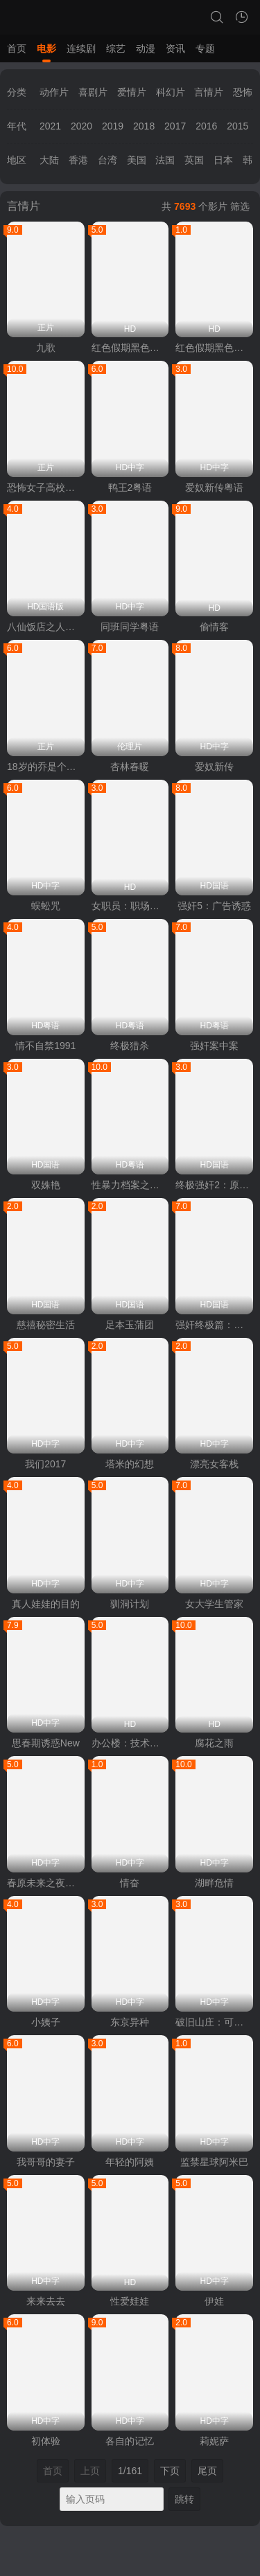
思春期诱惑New (46, 1742)
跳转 (184, 2499)
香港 (78, 160)
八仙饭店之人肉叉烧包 (46, 626)
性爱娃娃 (129, 2301)
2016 (206, 126)
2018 (144, 126)
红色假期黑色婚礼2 (214, 347)
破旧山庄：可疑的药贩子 (214, 2022)
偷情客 (214, 626)
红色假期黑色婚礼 (130, 347)
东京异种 (129, 2022)
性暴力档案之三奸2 (130, 1184)
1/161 (130, 2470)
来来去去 (45, 2301)
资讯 (175, 48)
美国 (136, 160)
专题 (205, 48)
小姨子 (45, 2022)
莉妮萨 (214, 2441)
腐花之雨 (214, 1742)
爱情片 (131, 92)
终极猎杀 (129, 1045)
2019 (112, 126)
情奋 (129, 1882)
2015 (237, 126)
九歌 (45, 347)
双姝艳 (45, 1184)
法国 (165, 160)
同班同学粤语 (130, 626)
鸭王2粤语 (130, 487)
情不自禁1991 (45, 1045)
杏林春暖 (129, 766)
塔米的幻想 (129, 1463)
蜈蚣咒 (45, 905)
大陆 (49, 160)
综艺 (115, 48)
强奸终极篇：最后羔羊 (214, 1324)
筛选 (240, 206)
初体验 (45, 2441)
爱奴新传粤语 (214, 487)
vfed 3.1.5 (197, 2567)
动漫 (145, 48)
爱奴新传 (214, 766)
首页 (16, 48)
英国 (194, 160)
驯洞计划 (129, 1603)
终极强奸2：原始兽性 (214, 1184)
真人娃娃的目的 (46, 1603)
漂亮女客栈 (214, 1463)
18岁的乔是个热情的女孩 (46, 766)
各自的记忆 (129, 2441)
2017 (175, 126)
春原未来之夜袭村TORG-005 (46, 1882)
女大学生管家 (214, 1603)
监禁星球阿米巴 (214, 2161)
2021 (50, 126)
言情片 (208, 92)
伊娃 (214, 2301)
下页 (170, 2470)
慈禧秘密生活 (46, 1324)
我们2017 (45, 1463)
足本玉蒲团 (129, 1324)
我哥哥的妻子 (46, 2161)
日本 (223, 160)
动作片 (54, 92)
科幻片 (170, 92)
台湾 (107, 160)
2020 (81, 126)
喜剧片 (92, 92)
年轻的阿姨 (129, 2161)
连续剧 (81, 48)
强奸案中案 (214, 1045)
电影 (46, 48)
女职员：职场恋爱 (130, 905)
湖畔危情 (214, 1882)
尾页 (207, 2470)
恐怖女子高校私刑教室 (46, 487)
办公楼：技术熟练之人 (130, 1742)
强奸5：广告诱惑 (214, 905)
